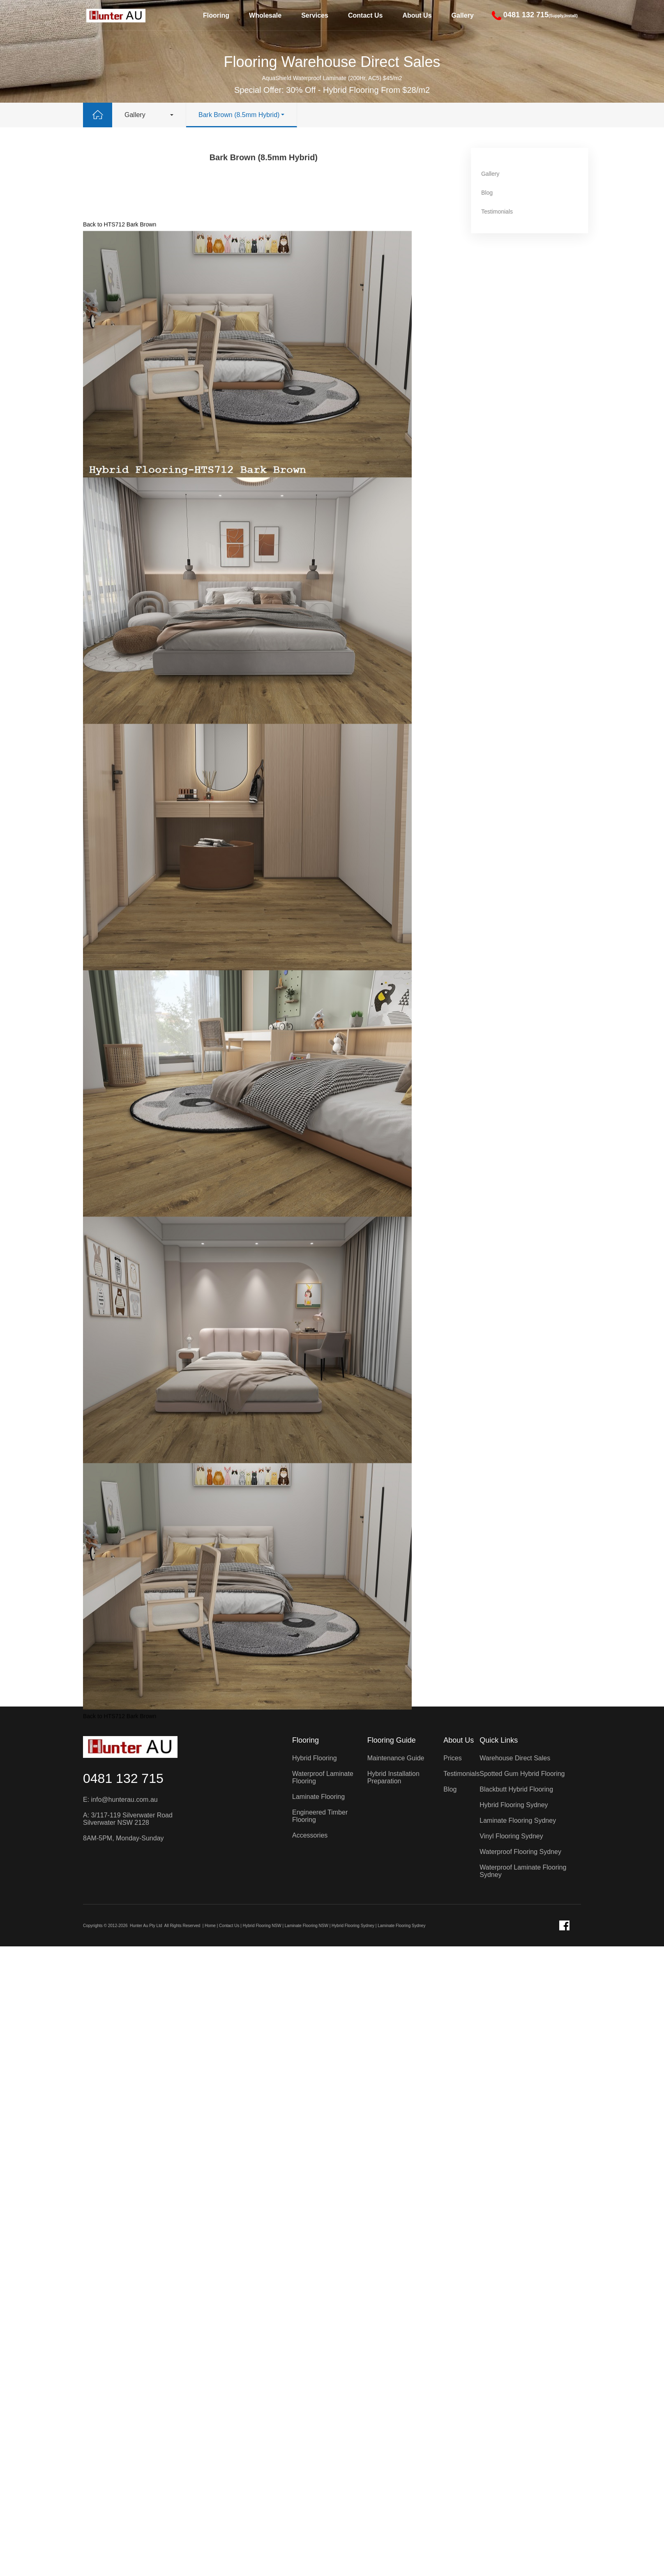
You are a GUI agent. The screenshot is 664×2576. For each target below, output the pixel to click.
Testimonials (513, 211)
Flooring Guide (391, 1740)
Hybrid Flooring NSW (262, 1925)
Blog (503, 192)
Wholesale (265, 15)
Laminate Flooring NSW (306, 1925)
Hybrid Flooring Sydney (353, 1925)
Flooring (216, 15)
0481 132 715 (123, 1778)
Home (210, 1925)
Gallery (463, 15)
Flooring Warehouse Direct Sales (332, 61)
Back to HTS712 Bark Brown (120, 360)
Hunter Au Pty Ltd (146, 1925)
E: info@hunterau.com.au (120, 1799)
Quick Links (499, 1740)
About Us (416, 15)
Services (314, 15)
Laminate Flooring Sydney (401, 1925)
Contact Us (365, 15)
